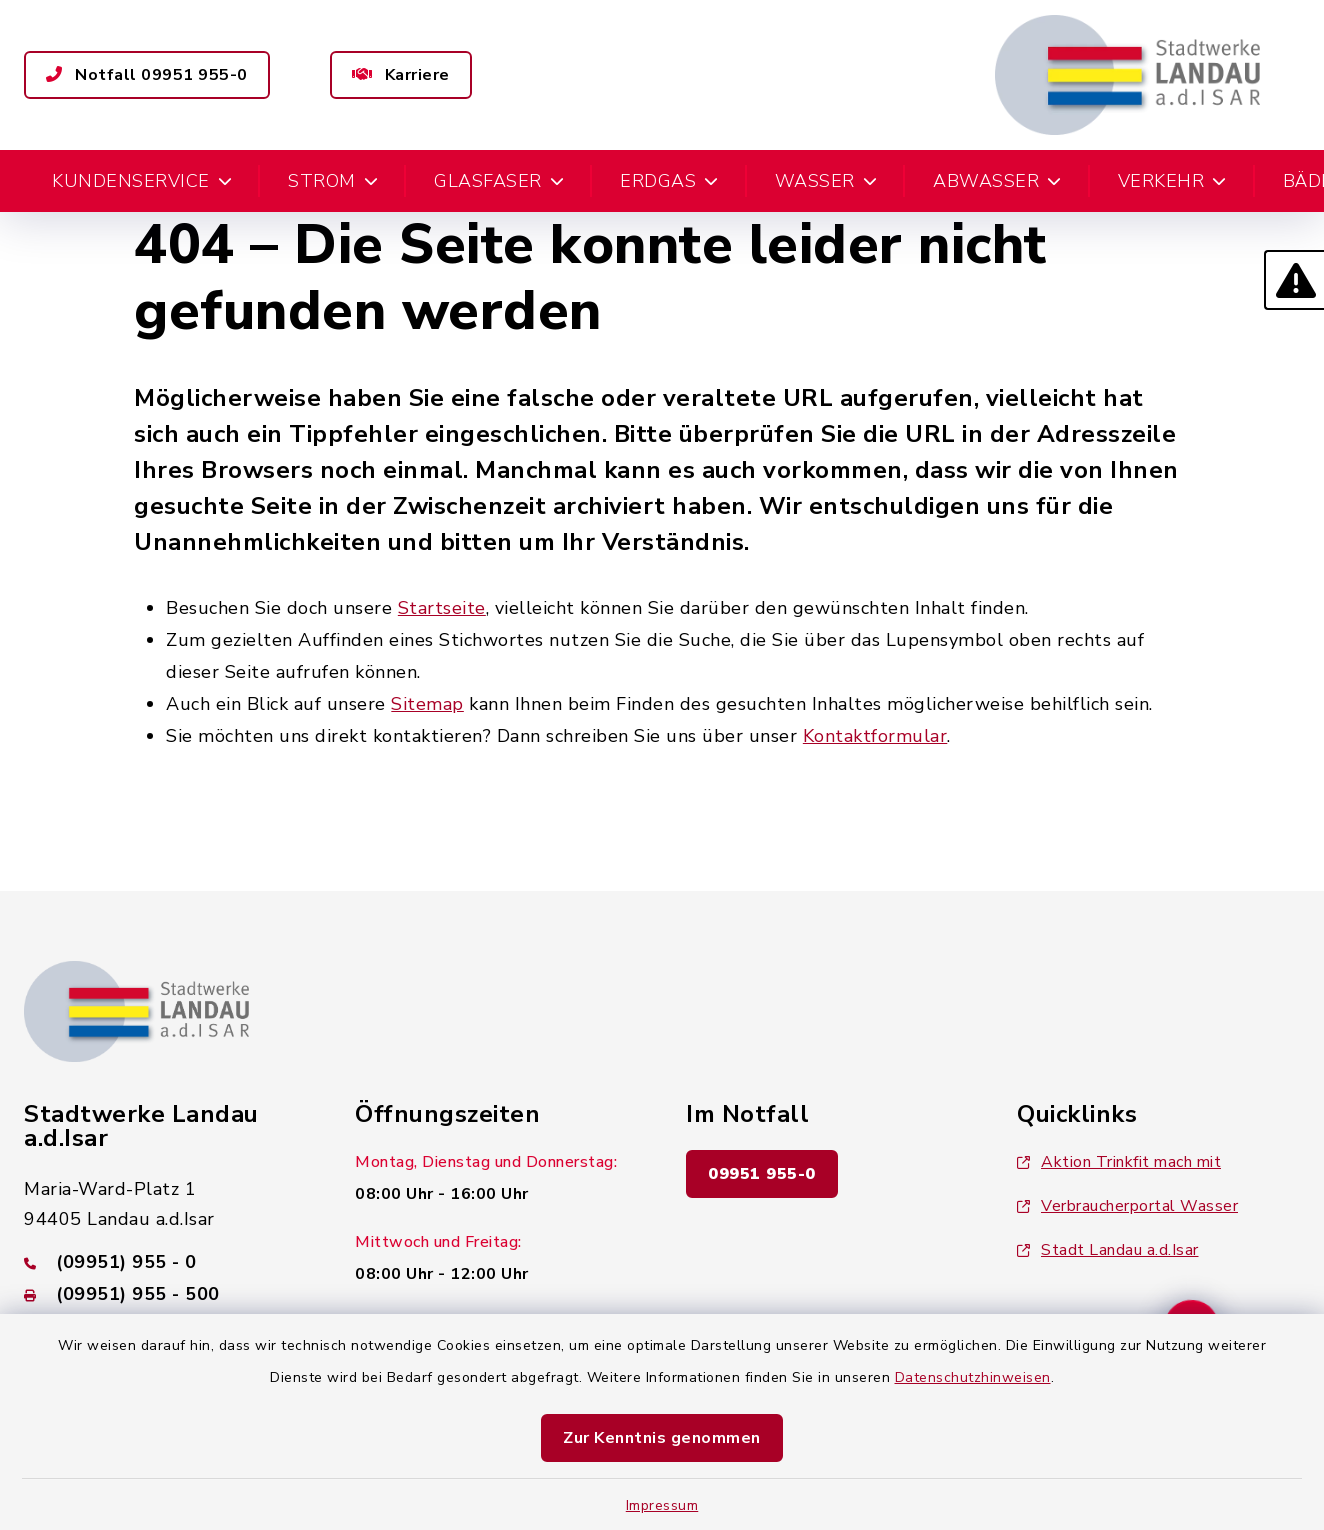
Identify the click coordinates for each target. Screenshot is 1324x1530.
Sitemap (427, 704)
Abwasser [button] (997, 181)
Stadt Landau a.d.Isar (1108, 1250)
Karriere (401, 75)
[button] (1294, 280)
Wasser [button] (826, 181)
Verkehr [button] (1172, 181)
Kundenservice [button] (142, 181)
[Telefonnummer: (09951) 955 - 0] (165, 1262)
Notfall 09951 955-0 (147, 75)
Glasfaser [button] (499, 181)
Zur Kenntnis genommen (662, 1438)
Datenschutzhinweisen (973, 1377)
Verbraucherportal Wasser (1127, 1206)
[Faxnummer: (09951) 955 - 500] (165, 1294)
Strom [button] (333, 181)
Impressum (662, 1505)
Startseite (442, 608)
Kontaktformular (875, 736)
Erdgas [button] (669, 181)
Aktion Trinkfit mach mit (1119, 1162)
